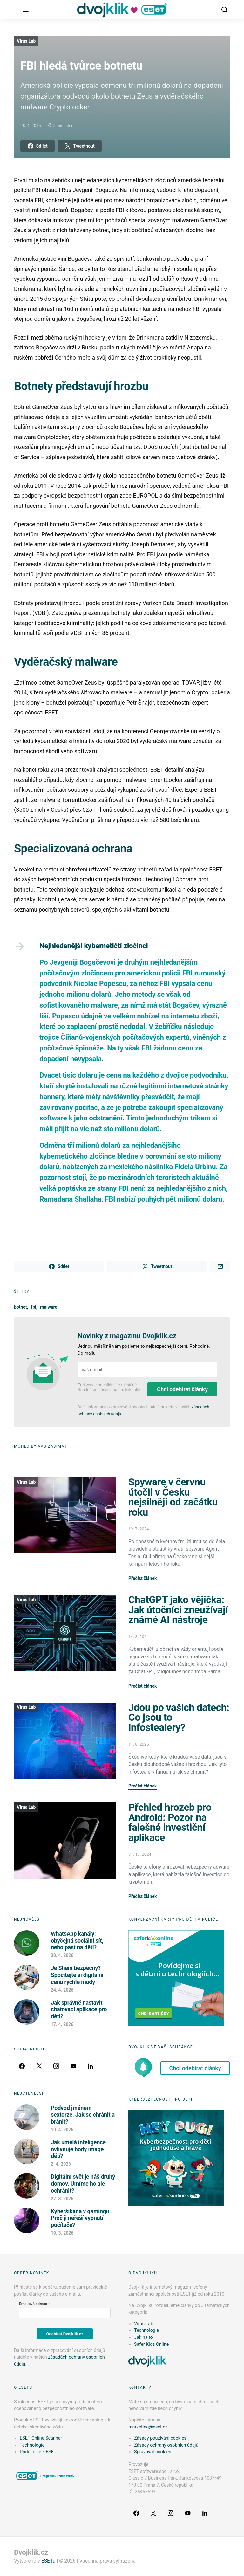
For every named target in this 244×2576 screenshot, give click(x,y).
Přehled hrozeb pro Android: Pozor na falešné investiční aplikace (169, 1822)
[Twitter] (39, 2066)
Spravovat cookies (152, 2452)
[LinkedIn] (90, 2066)
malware (48, 1307)
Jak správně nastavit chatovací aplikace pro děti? (79, 2009)
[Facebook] (22, 2066)
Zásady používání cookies (160, 2438)
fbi (33, 1307)
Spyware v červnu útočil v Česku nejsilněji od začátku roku (173, 1497)
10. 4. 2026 (62, 2129)
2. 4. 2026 (61, 2163)
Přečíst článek (142, 1578)
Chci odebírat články (182, 1389)
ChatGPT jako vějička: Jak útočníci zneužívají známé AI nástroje (178, 1610)
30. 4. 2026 (62, 1955)
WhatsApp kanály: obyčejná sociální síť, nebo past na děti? (77, 1940)
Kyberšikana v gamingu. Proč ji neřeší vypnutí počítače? (81, 2218)
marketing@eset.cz (147, 2427)
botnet (20, 1307)
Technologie (146, 2330)
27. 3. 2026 (62, 2198)
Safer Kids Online (151, 2344)
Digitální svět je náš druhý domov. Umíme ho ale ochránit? (83, 2183)
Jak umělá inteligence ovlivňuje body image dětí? (78, 2149)
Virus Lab (26, 41)
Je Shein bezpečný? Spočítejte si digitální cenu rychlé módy (77, 1975)
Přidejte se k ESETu (39, 2452)
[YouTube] (73, 2066)
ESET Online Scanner (41, 2438)
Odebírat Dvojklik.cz (65, 2333)
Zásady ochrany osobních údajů (166, 2445)
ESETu (48, 2561)
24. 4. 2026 (62, 1990)
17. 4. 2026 (62, 2024)
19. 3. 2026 (62, 2232)
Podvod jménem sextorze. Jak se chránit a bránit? (83, 2114)
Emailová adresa (33, 2304)
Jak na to (143, 2337)
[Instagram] (56, 2066)
